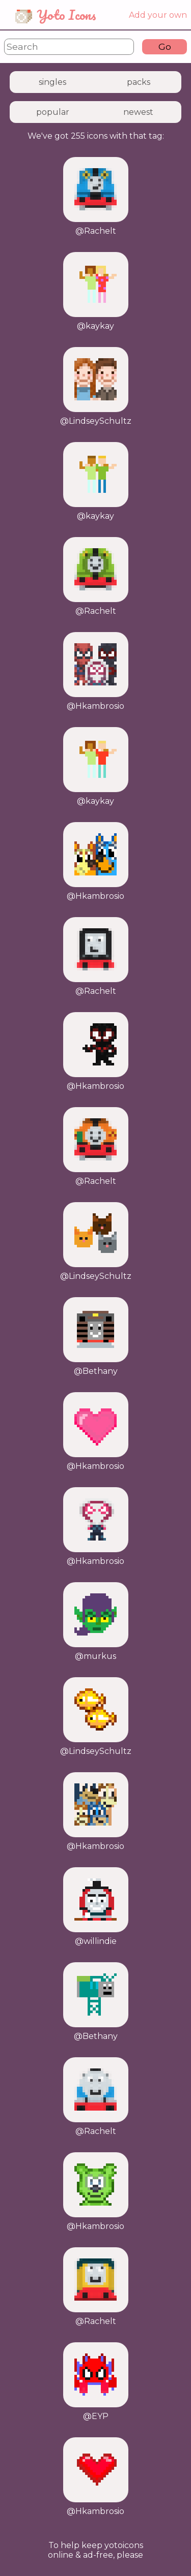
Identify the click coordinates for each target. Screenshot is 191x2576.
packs (138, 82)
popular (52, 112)
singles (52, 82)
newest (138, 112)
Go (164, 46)
